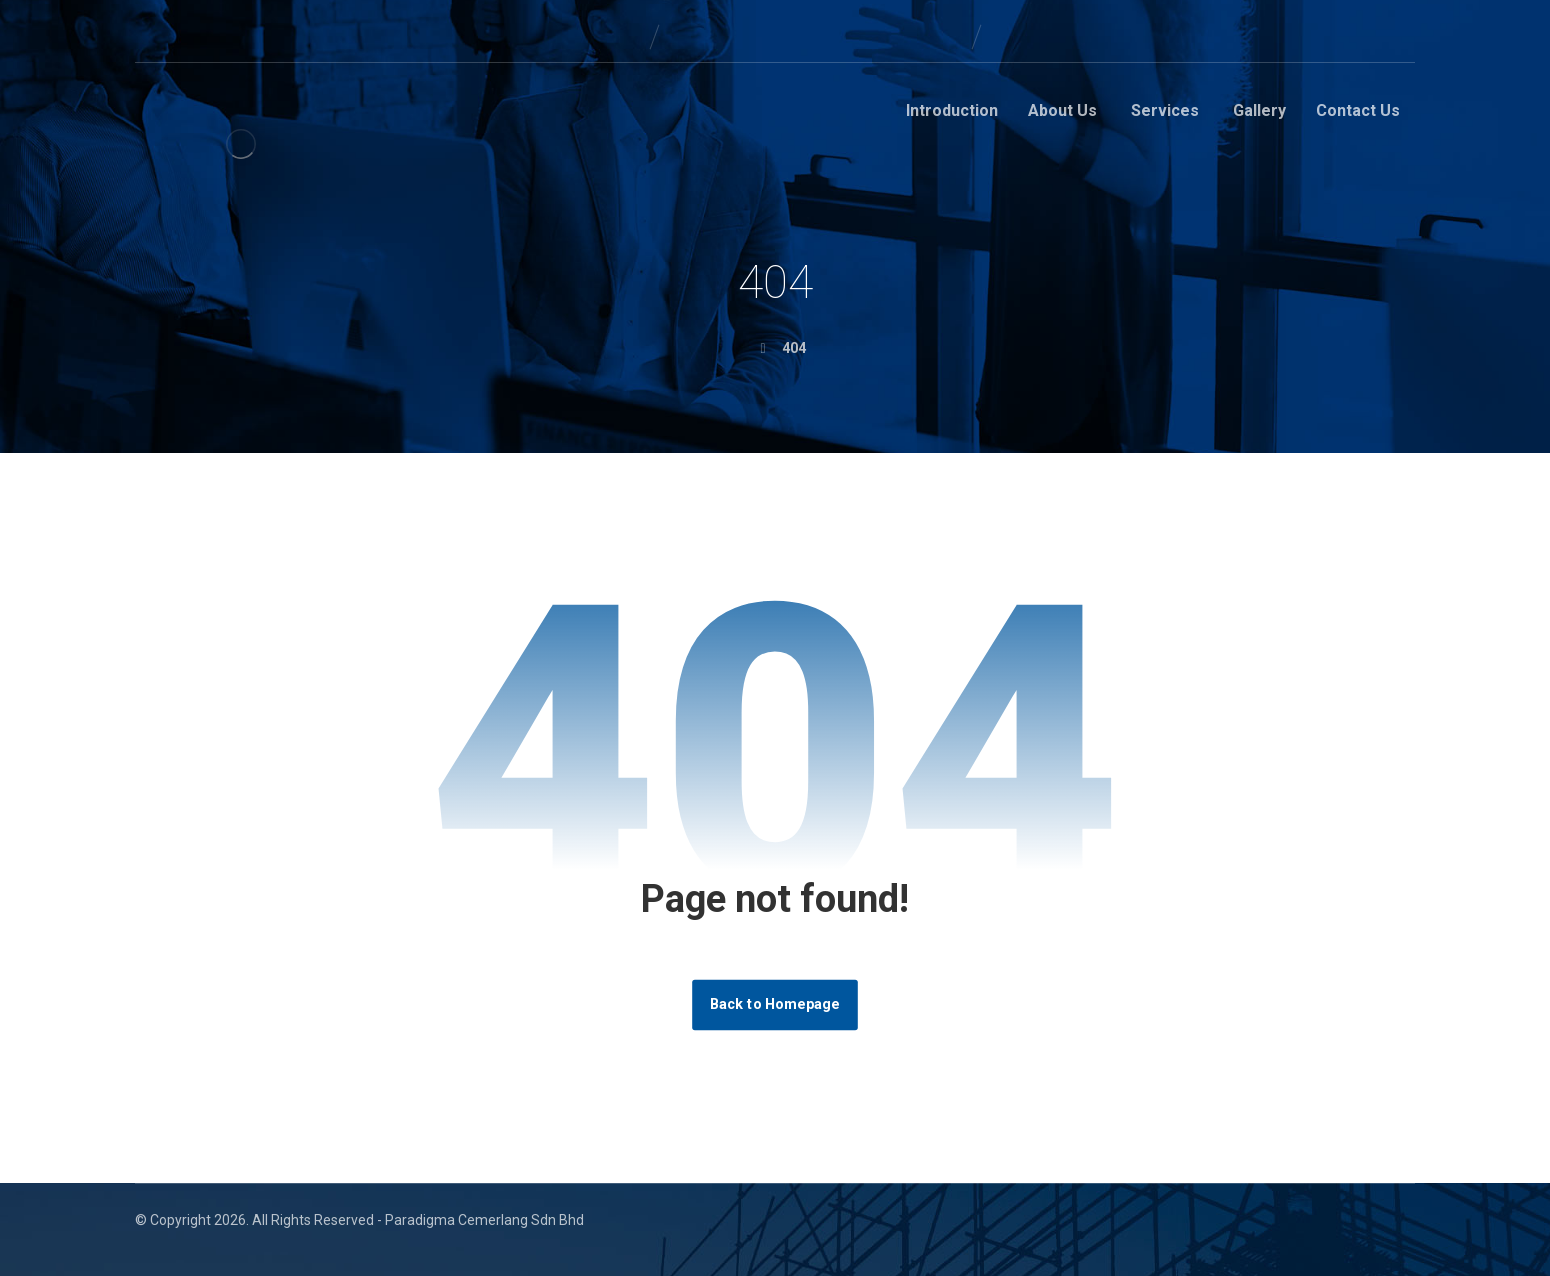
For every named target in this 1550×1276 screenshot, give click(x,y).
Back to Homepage (775, 1004)
